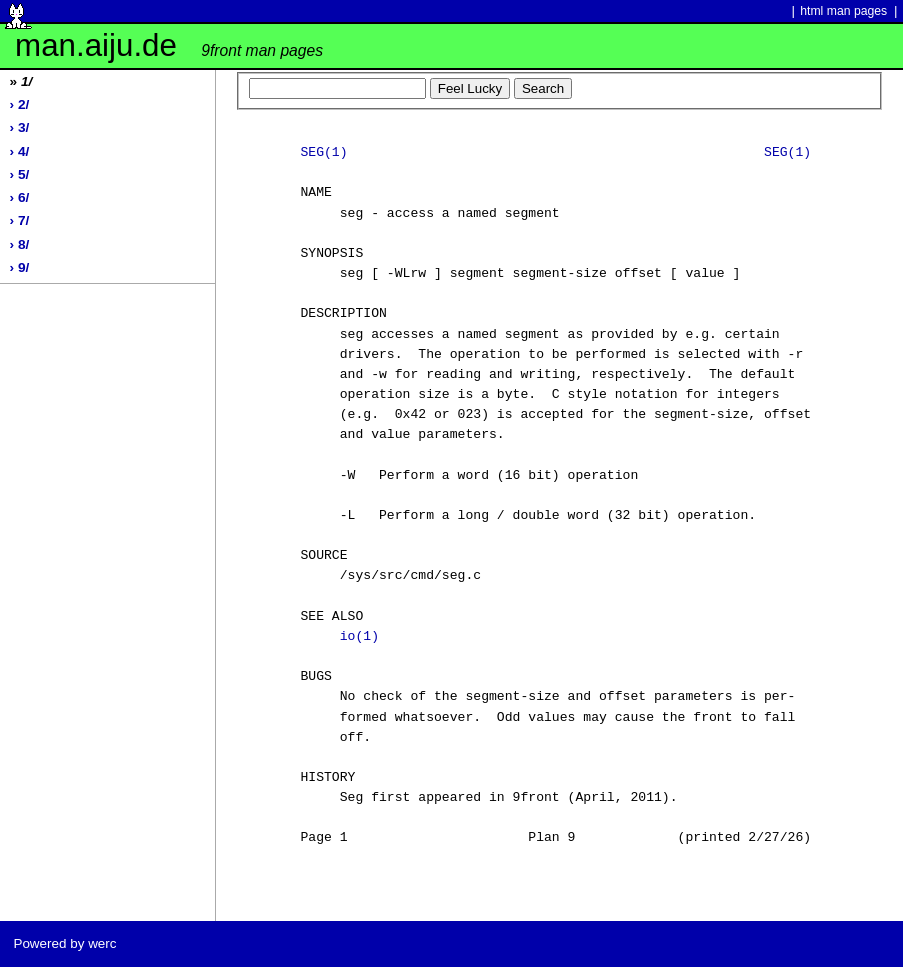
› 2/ (20, 104)
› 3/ (20, 127)
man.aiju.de (169, 45)
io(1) (359, 637)
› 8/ (20, 244)
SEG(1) (323, 153)
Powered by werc (64, 943)
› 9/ (20, 267)
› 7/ (20, 220)
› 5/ (20, 174)
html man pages (843, 11)
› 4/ (20, 151)
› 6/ (20, 197)
